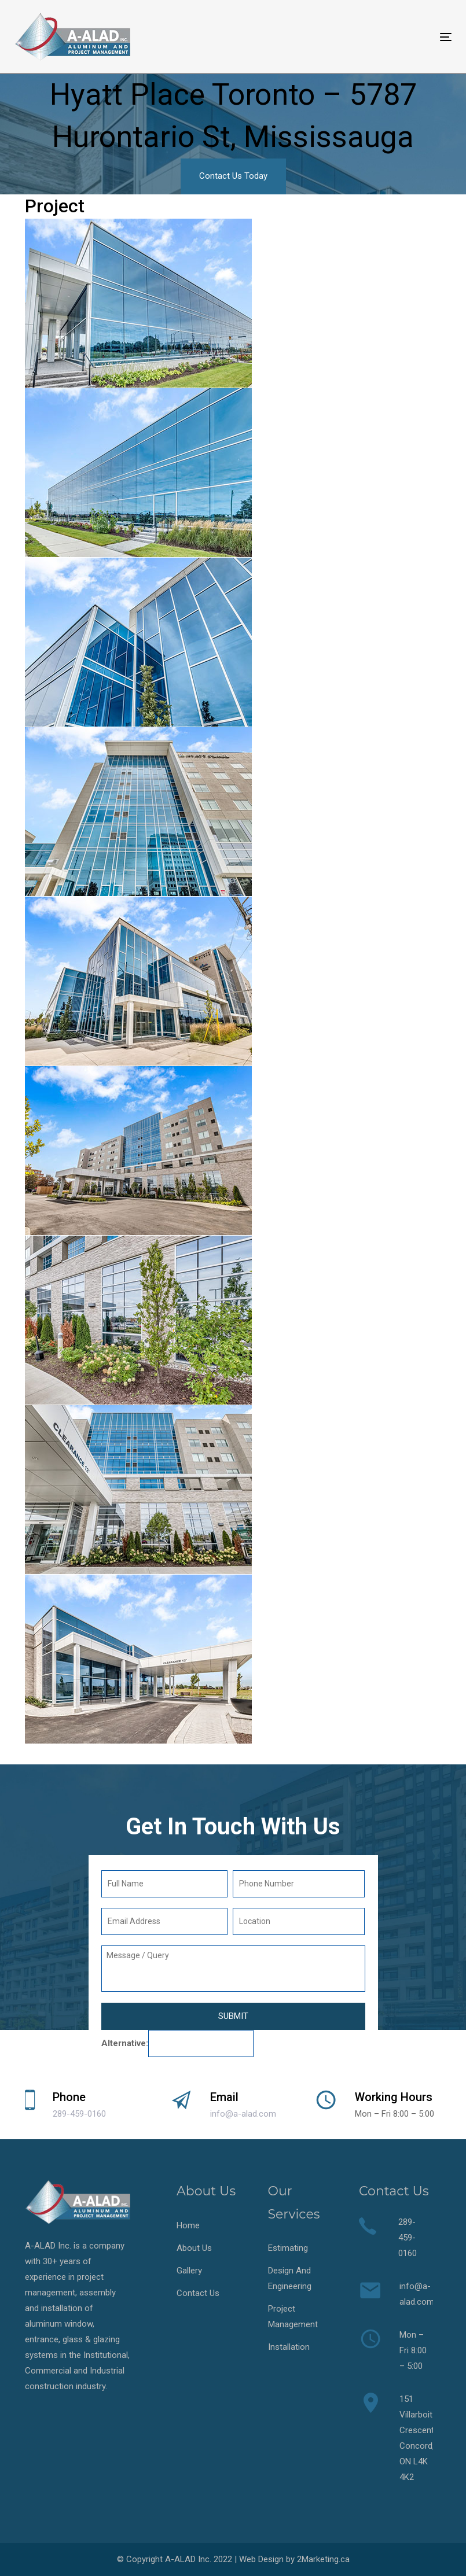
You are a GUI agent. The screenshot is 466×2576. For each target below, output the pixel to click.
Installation (289, 2347)
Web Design (261, 2559)
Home (188, 2225)
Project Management (293, 2317)
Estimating (288, 2248)
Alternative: (124, 2043)
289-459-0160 (79, 2114)
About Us (194, 2248)
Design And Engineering (289, 2278)
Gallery (189, 2270)
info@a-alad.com (243, 2114)
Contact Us (198, 2293)
